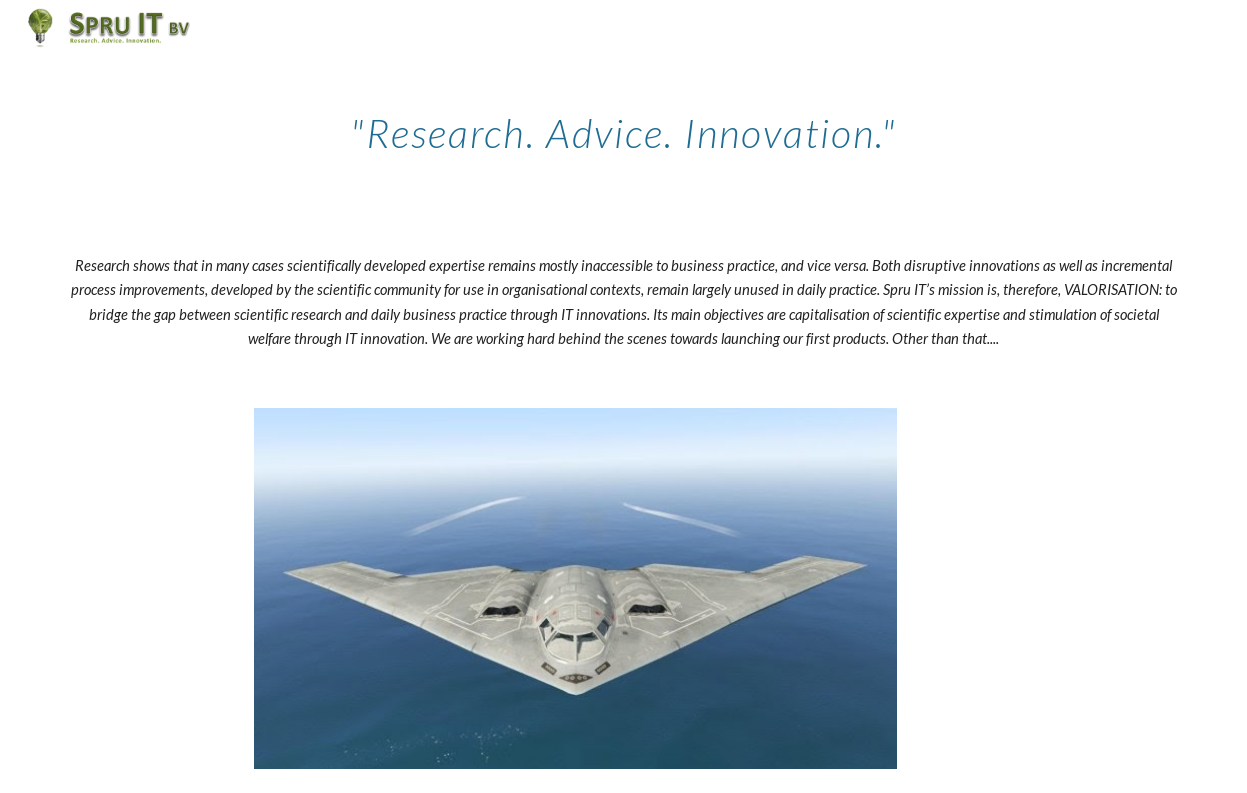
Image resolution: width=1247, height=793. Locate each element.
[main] (623, 125)
